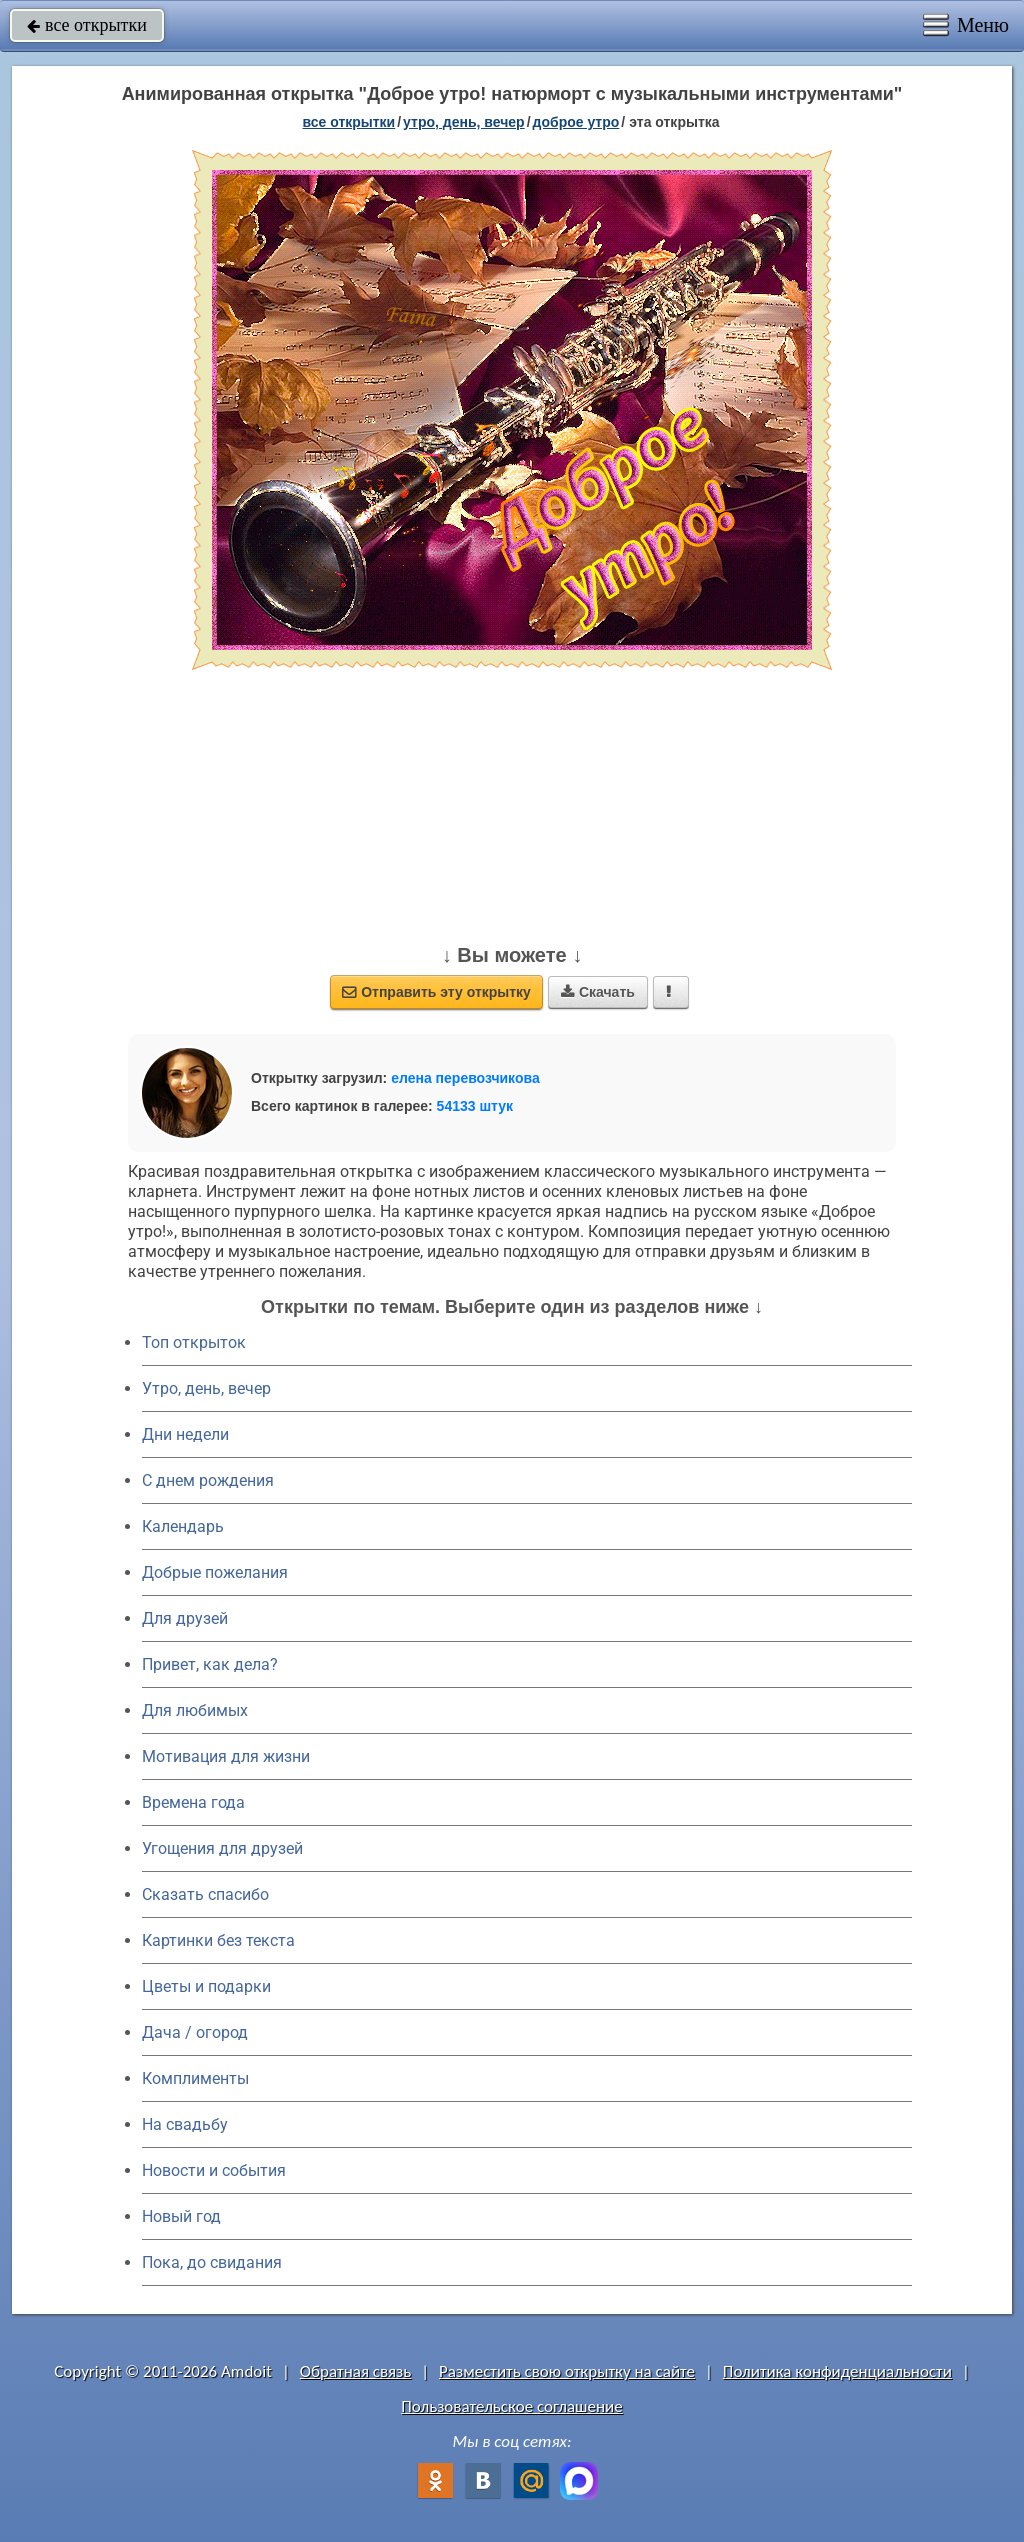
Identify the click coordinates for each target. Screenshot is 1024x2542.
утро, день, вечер (464, 122)
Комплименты (195, 2078)
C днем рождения (208, 1480)
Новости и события (214, 2170)
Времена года (193, 1802)
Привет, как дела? (210, 1664)
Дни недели (185, 1434)
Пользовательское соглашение (511, 2406)
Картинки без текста (218, 1940)
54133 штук (475, 1106)
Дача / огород (195, 2032)
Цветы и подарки (206, 1986)
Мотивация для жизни (226, 1756)
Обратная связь (356, 2371)
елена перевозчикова (465, 1078)
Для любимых (195, 1710)
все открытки (87, 25)
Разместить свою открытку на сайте (567, 2371)
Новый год (181, 2216)
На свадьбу (185, 2124)
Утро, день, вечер (206, 1388)
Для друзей (185, 1618)
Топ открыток (194, 1342)
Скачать (598, 992)
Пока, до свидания (212, 2262)
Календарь (183, 1526)
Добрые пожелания (215, 1572)
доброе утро (576, 122)
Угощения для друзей (222, 1848)
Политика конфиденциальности (837, 2371)
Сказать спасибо (205, 1894)
